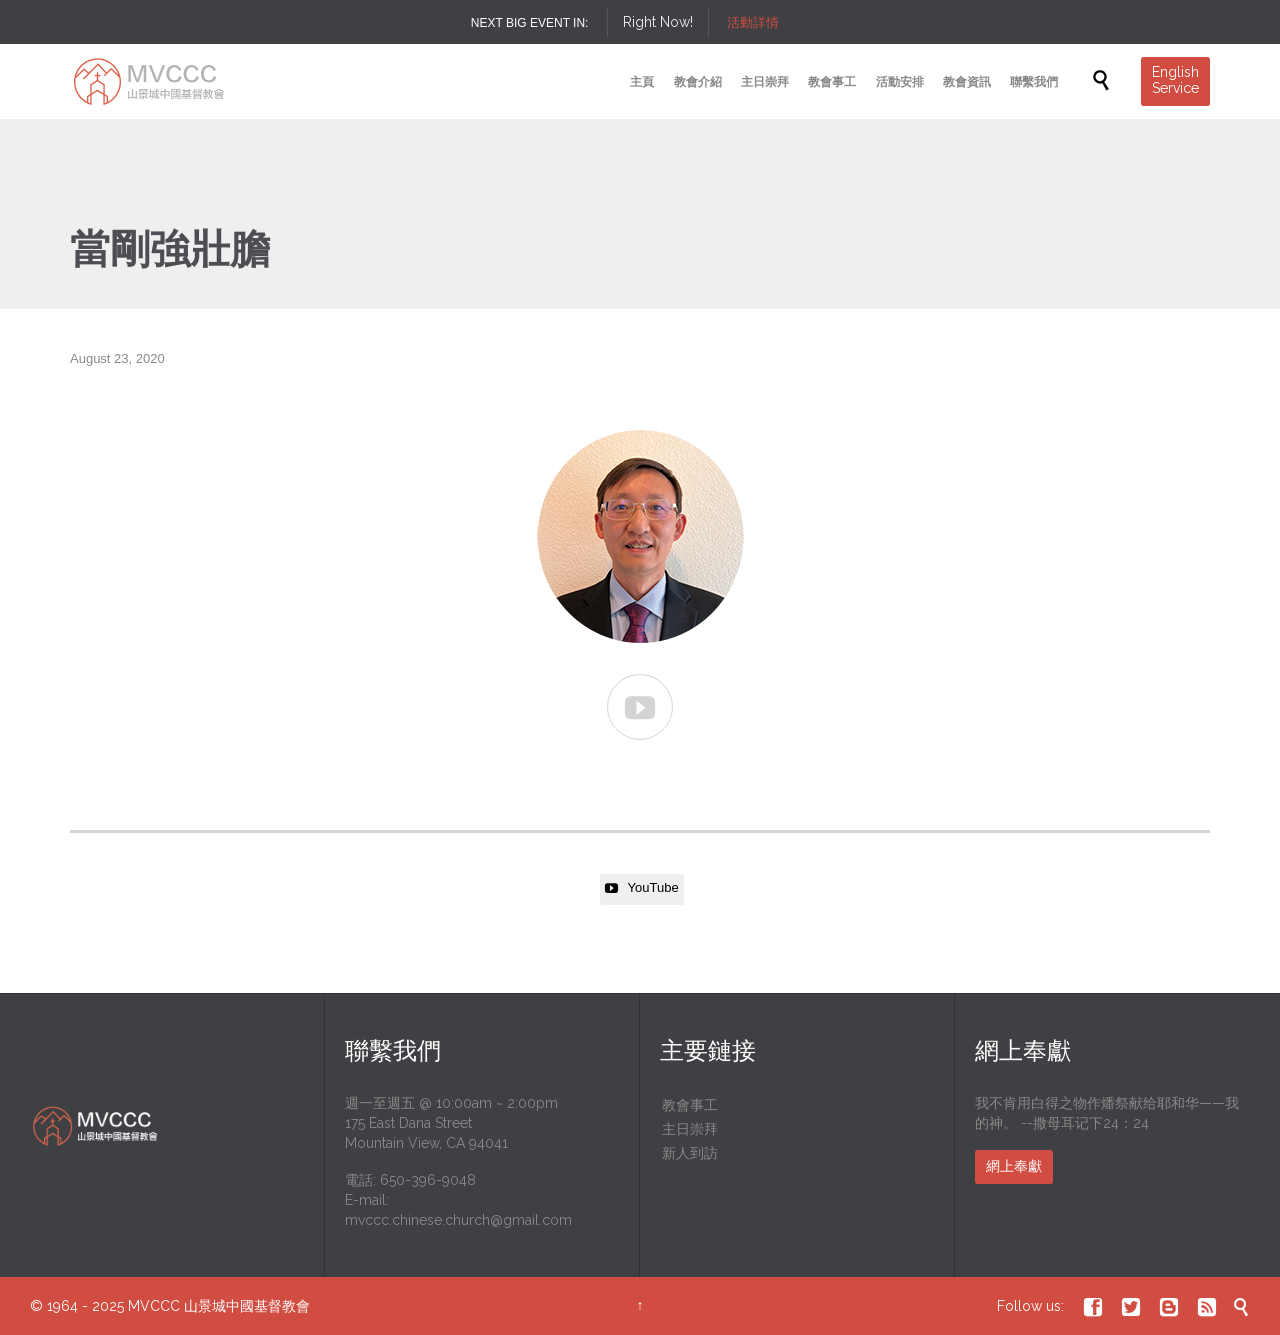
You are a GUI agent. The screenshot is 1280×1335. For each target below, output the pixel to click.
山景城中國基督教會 (247, 1306)
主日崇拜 (690, 1129)
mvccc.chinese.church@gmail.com (458, 1220)
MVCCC (154, 1306)
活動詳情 (753, 22)
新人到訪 (690, 1153)
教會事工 (690, 1105)
